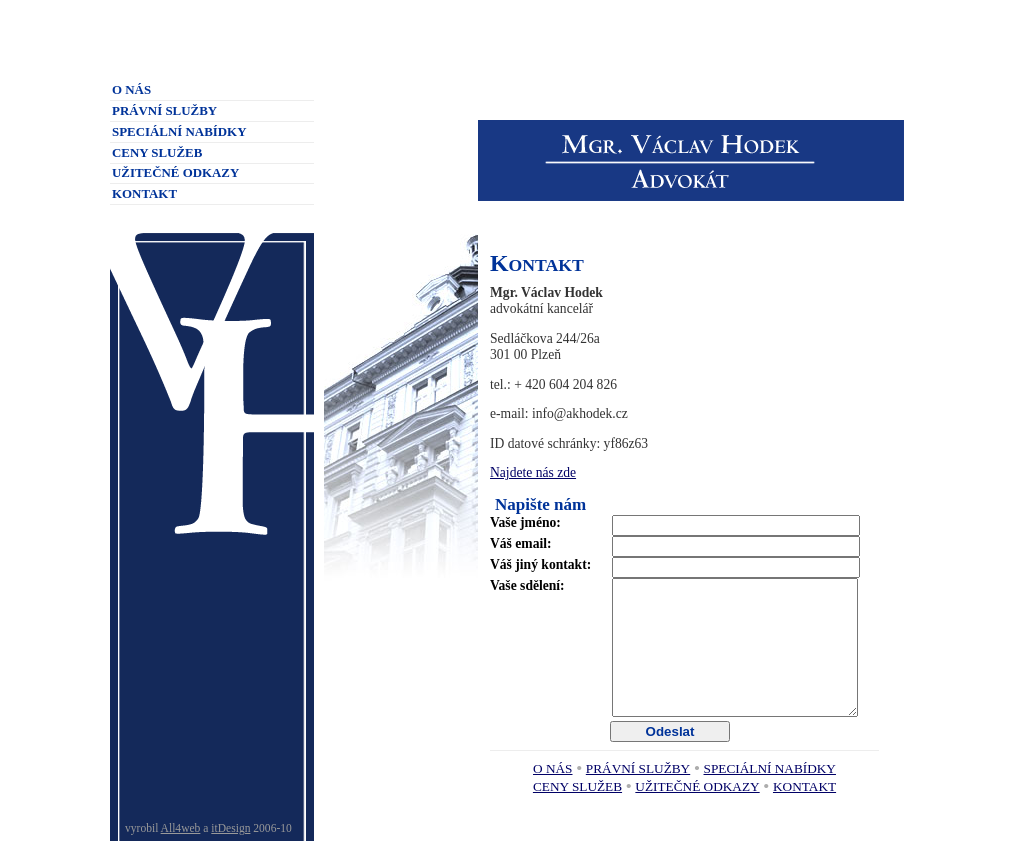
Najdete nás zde (533, 472)
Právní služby (638, 768)
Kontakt (804, 786)
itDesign (230, 828)
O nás (552, 768)
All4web (181, 828)
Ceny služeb (577, 786)
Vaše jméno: (525, 522)
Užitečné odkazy (697, 786)
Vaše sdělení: (527, 585)
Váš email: (521, 543)
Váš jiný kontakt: (540, 564)
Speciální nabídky (770, 768)
